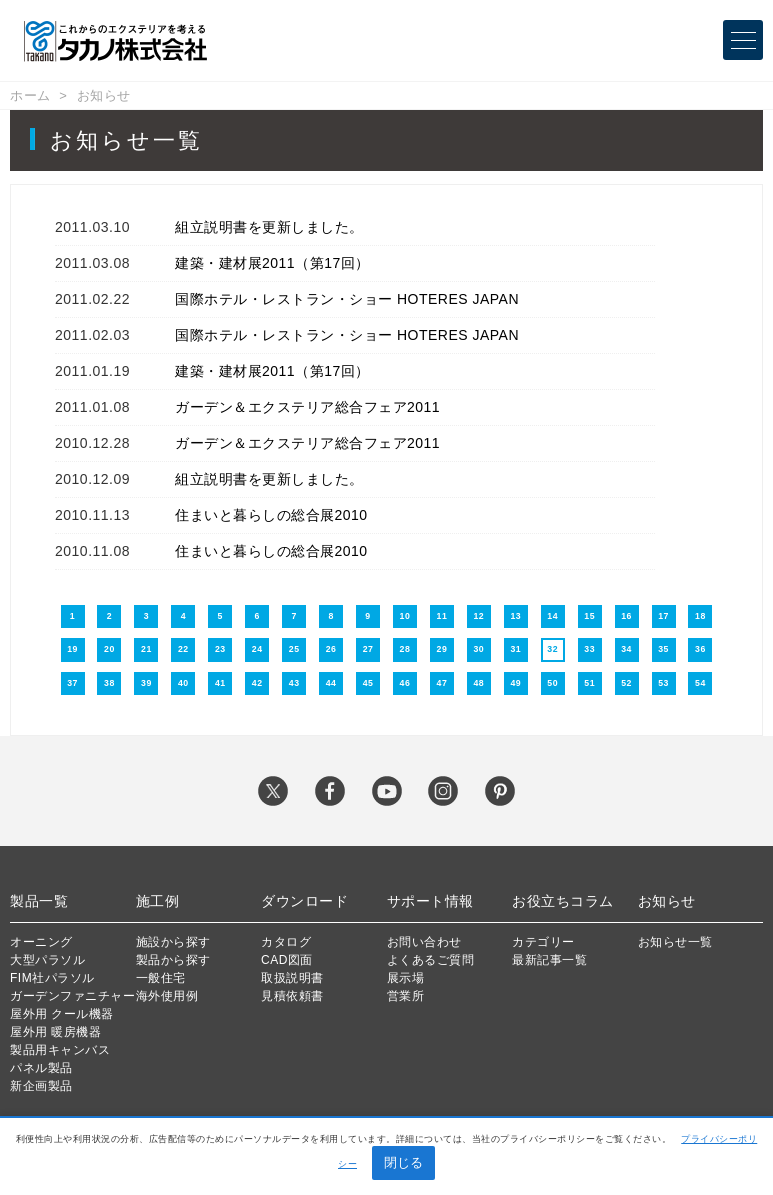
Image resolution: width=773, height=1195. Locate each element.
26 (331, 649)
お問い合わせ (424, 942)
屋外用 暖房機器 (55, 1032)
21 (146, 649)
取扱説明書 (292, 978)
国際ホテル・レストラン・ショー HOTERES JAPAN (347, 299)
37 (72, 683)
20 (109, 649)
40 (183, 683)
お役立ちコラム (563, 901)
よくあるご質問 (431, 960)
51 (589, 683)
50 (552, 683)
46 (405, 683)
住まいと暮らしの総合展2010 (271, 515)
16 (626, 616)
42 (257, 683)
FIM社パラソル (52, 978)
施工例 (158, 901)
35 (663, 649)
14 (552, 616)
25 (294, 649)
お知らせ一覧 (675, 942)
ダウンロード (304, 901)
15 (589, 616)
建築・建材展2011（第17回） (272, 263)
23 (220, 649)
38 (109, 683)
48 (478, 683)
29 (442, 649)
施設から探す (173, 942)
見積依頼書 (292, 996)
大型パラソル (47, 960)
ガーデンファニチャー (72, 996)
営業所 (406, 996)
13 (515, 616)
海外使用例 (167, 996)
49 (515, 683)
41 (220, 683)
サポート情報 (430, 901)
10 (405, 616)
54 (700, 683)
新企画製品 (41, 1086)
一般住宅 (161, 978)
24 (257, 649)
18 (700, 616)
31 (515, 649)
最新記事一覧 (549, 960)
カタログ (286, 942)
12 (478, 616)
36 (700, 649)
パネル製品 (41, 1068)
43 (294, 683)
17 (663, 616)
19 (72, 649)
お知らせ (104, 95)
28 (405, 649)
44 (331, 683)
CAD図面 (287, 960)
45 (368, 683)
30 (478, 649)
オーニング (41, 942)
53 (663, 683)
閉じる (403, 1162)
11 (442, 616)
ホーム (30, 95)
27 (368, 649)
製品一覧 (39, 901)
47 (442, 683)
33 (589, 649)
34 (626, 649)
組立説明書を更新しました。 (269, 227)
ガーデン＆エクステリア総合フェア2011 (307, 407)
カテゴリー (543, 942)
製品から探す (173, 960)
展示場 (406, 978)
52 (626, 683)
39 (146, 683)
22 (183, 649)
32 (552, 649)
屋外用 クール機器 (62, 1014)
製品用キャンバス (60, 1050)
